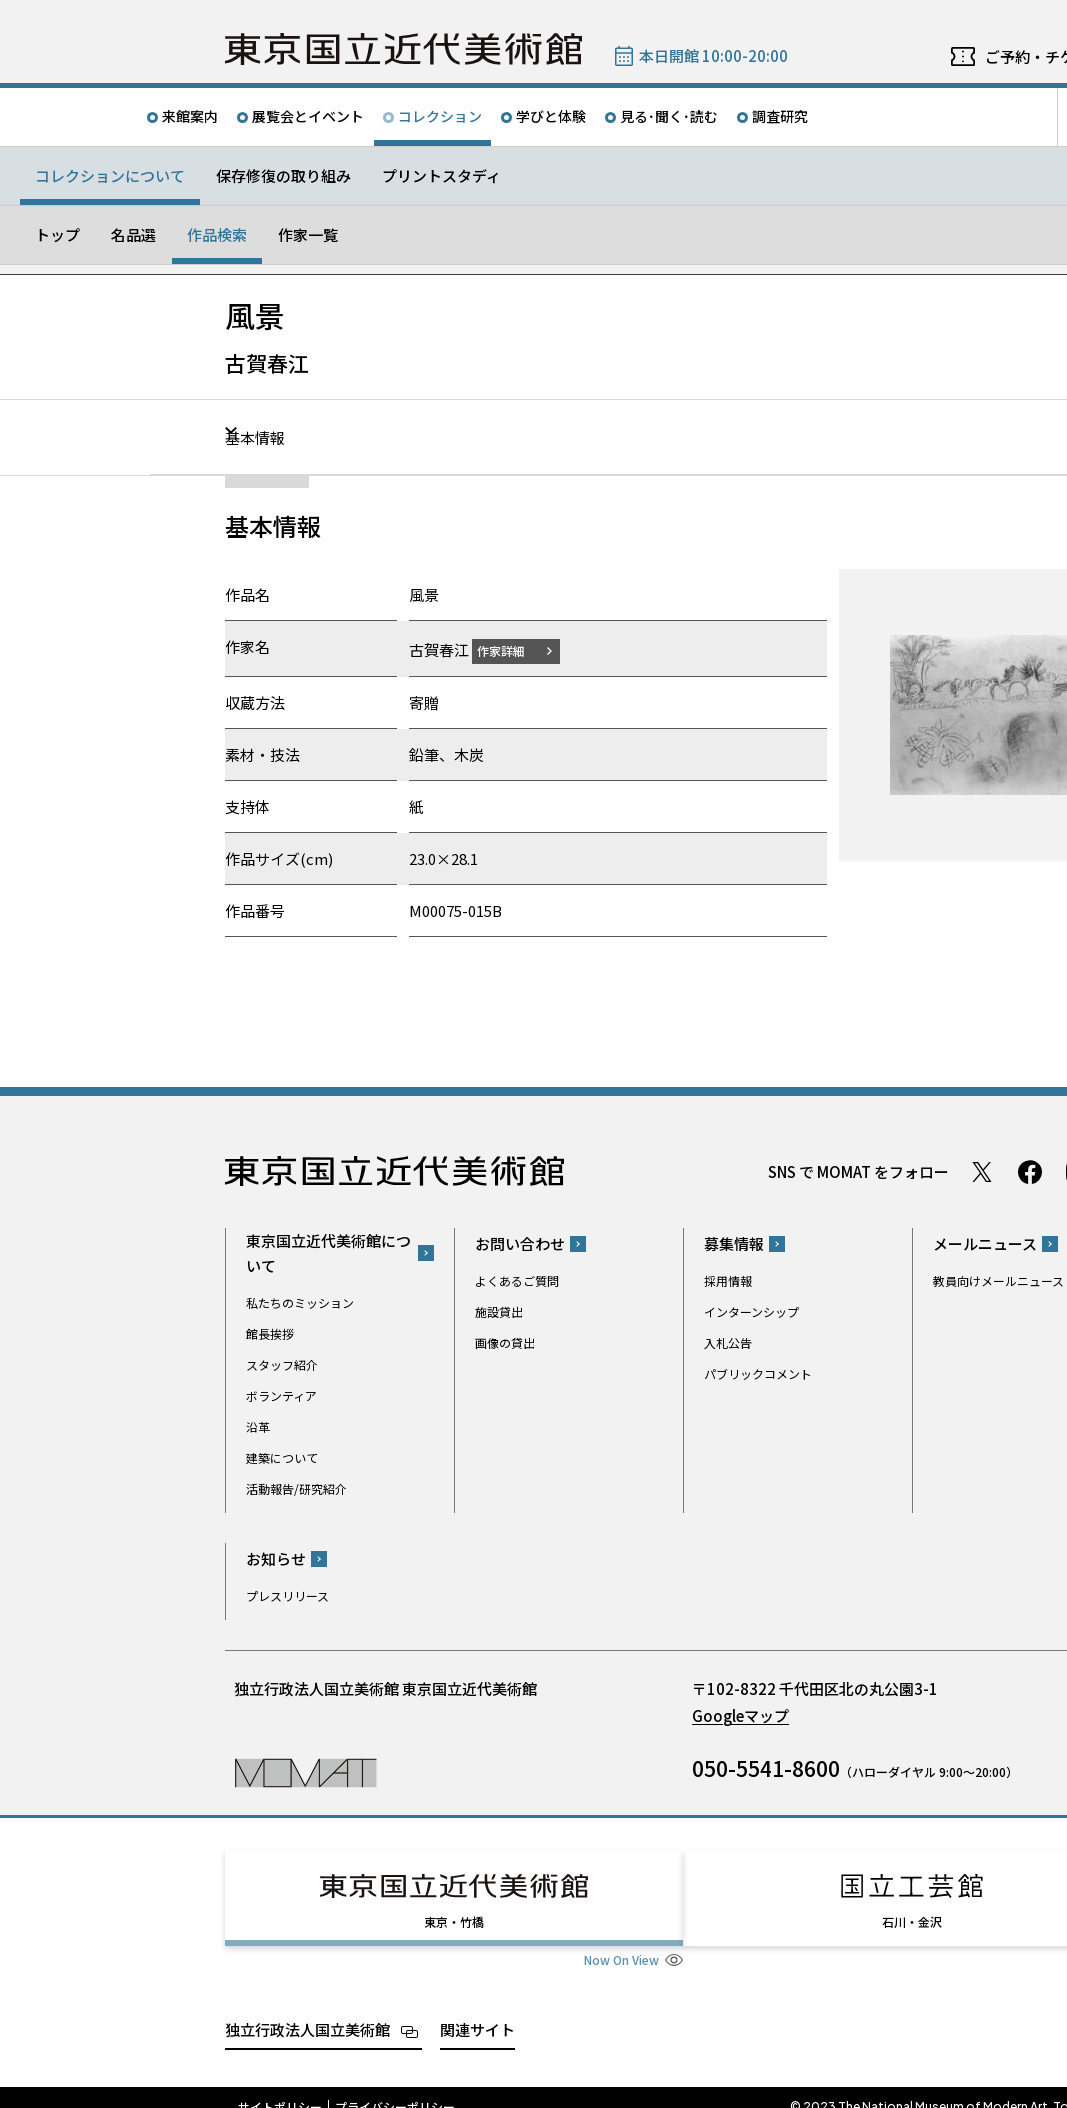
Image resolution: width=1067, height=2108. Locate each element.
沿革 (258, 1425)
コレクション (440, 116)
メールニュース (985, 1243)
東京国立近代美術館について (328, 1252)
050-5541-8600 (766, 1768)
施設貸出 (499, 1311)
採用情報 (728, 1280)
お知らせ (276, 1558)
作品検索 (217, 234)
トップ (57, 234)
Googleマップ (740, 1715)
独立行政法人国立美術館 (307, 2010)
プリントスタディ (441, 175)
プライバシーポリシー (395, 2088)
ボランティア (281, 1394)
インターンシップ (751, 1311)
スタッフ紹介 (282, 1363)
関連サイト (477, 2010)
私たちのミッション (300, 1301)
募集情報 (734, 1243)
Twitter (982, 1171)
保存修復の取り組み (283, 175)
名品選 (133, 234)
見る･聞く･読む (669, 116)
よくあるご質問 (517, 1280)
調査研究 (780, 116)
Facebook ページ (1030, 1171)
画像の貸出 (505, 1342)
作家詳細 (513, 649)
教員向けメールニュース (998, 1280)
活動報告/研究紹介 (296, 1487)
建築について (282, 1456)
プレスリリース (287, 1595)
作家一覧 (308, 234)
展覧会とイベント (308, 116)
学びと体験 (551, 116)
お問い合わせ (520, 1243)
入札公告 (728, 1342)
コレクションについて (110, 175)
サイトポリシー (280, 2088)
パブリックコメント (758, 1373)
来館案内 (190, 116)
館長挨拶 (270, 1332)
